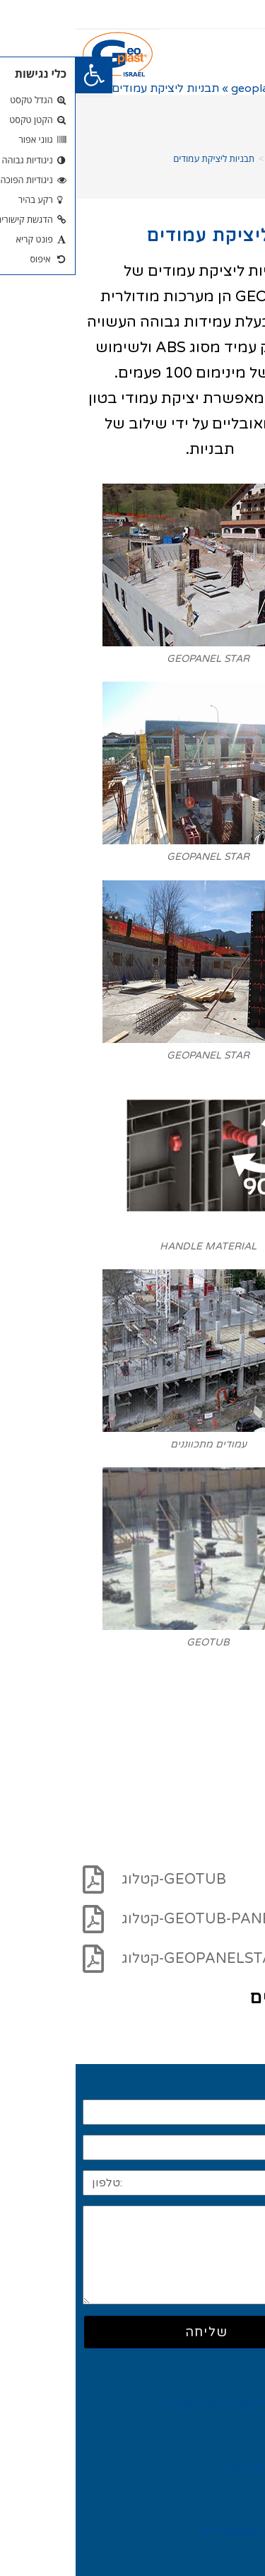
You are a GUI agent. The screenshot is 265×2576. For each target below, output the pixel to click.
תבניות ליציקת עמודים (138, 158)
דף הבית (236, 88)
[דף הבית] (247, 158)
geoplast (179, 88)
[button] (18, 75)
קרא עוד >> (226, 2029)
